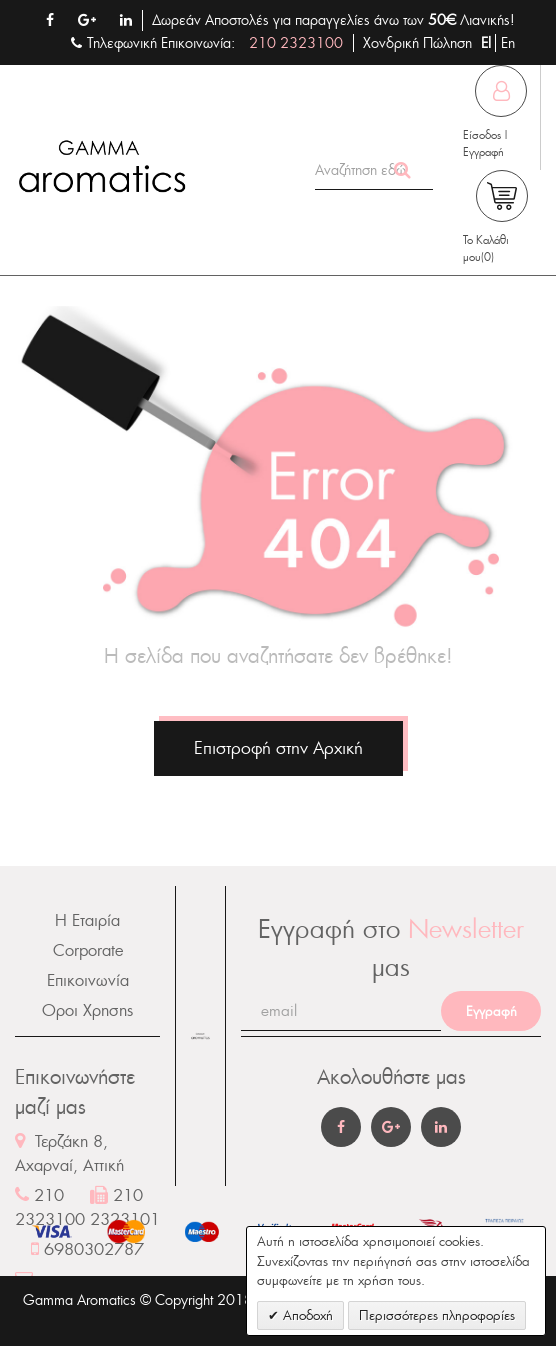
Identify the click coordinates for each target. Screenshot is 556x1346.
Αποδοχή (306, 1315)
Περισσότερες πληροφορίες (437, 1315)
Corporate (88, 950)
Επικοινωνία (88, 980)
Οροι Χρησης (87, 1010)
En (508, 43)
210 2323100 (296, 43)
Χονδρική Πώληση (417, 43)
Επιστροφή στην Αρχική (278, 748)
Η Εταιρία (87, 920)
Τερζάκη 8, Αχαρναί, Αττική (69, 1153)
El (488, 43)
